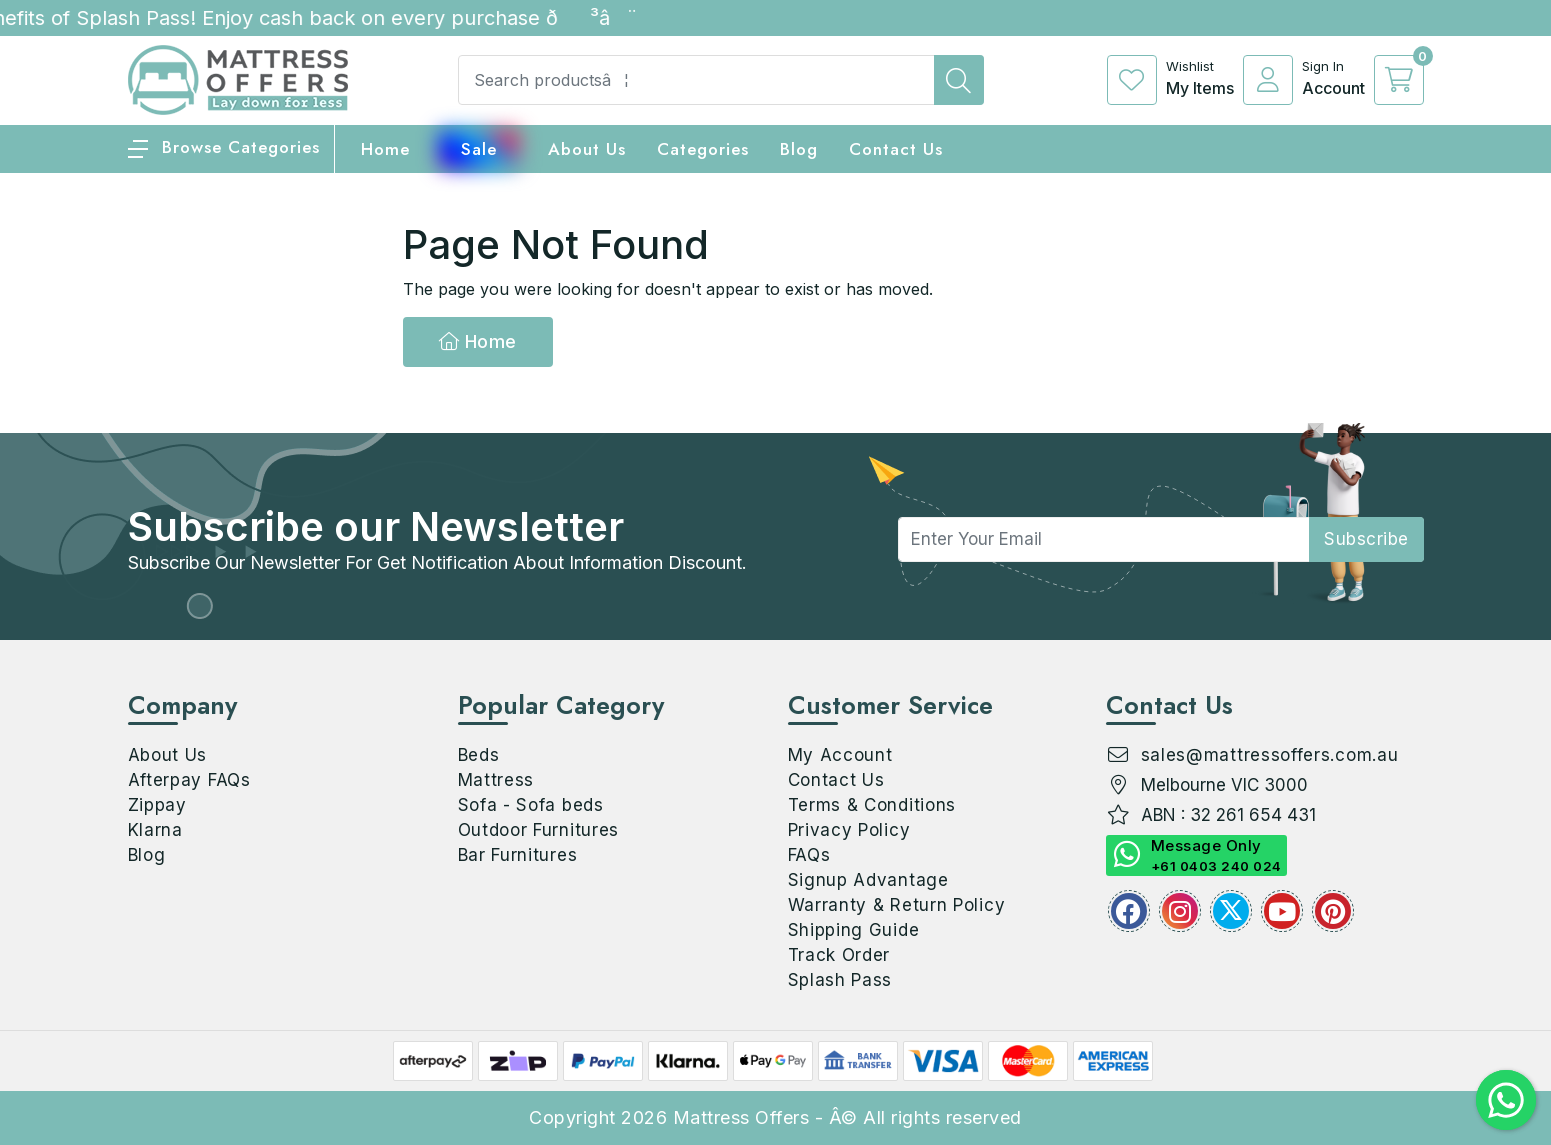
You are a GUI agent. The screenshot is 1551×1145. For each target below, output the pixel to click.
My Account (840, 755)
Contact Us (896, 149)
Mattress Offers (741, 1117)
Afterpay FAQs (189, 780)
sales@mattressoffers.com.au (1270, 755)
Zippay (157, 805)
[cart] (1399, 80)
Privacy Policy (849, 830)
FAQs (809, 855)
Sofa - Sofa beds (531, 805)
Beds (479, 755)
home (385, 149)
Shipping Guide (854, 930)
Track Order (839, 955)
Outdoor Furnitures (539, 830)
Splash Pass (840, 980)
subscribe (1366, 539)
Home (478, 341)
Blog (147, 855)
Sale (479, 149)
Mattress (496, 780)
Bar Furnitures (518, 855)
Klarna (155, 830)
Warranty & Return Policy (897, 905)
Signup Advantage (868, 880)
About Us (587, 149)
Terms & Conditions (872, 805)
